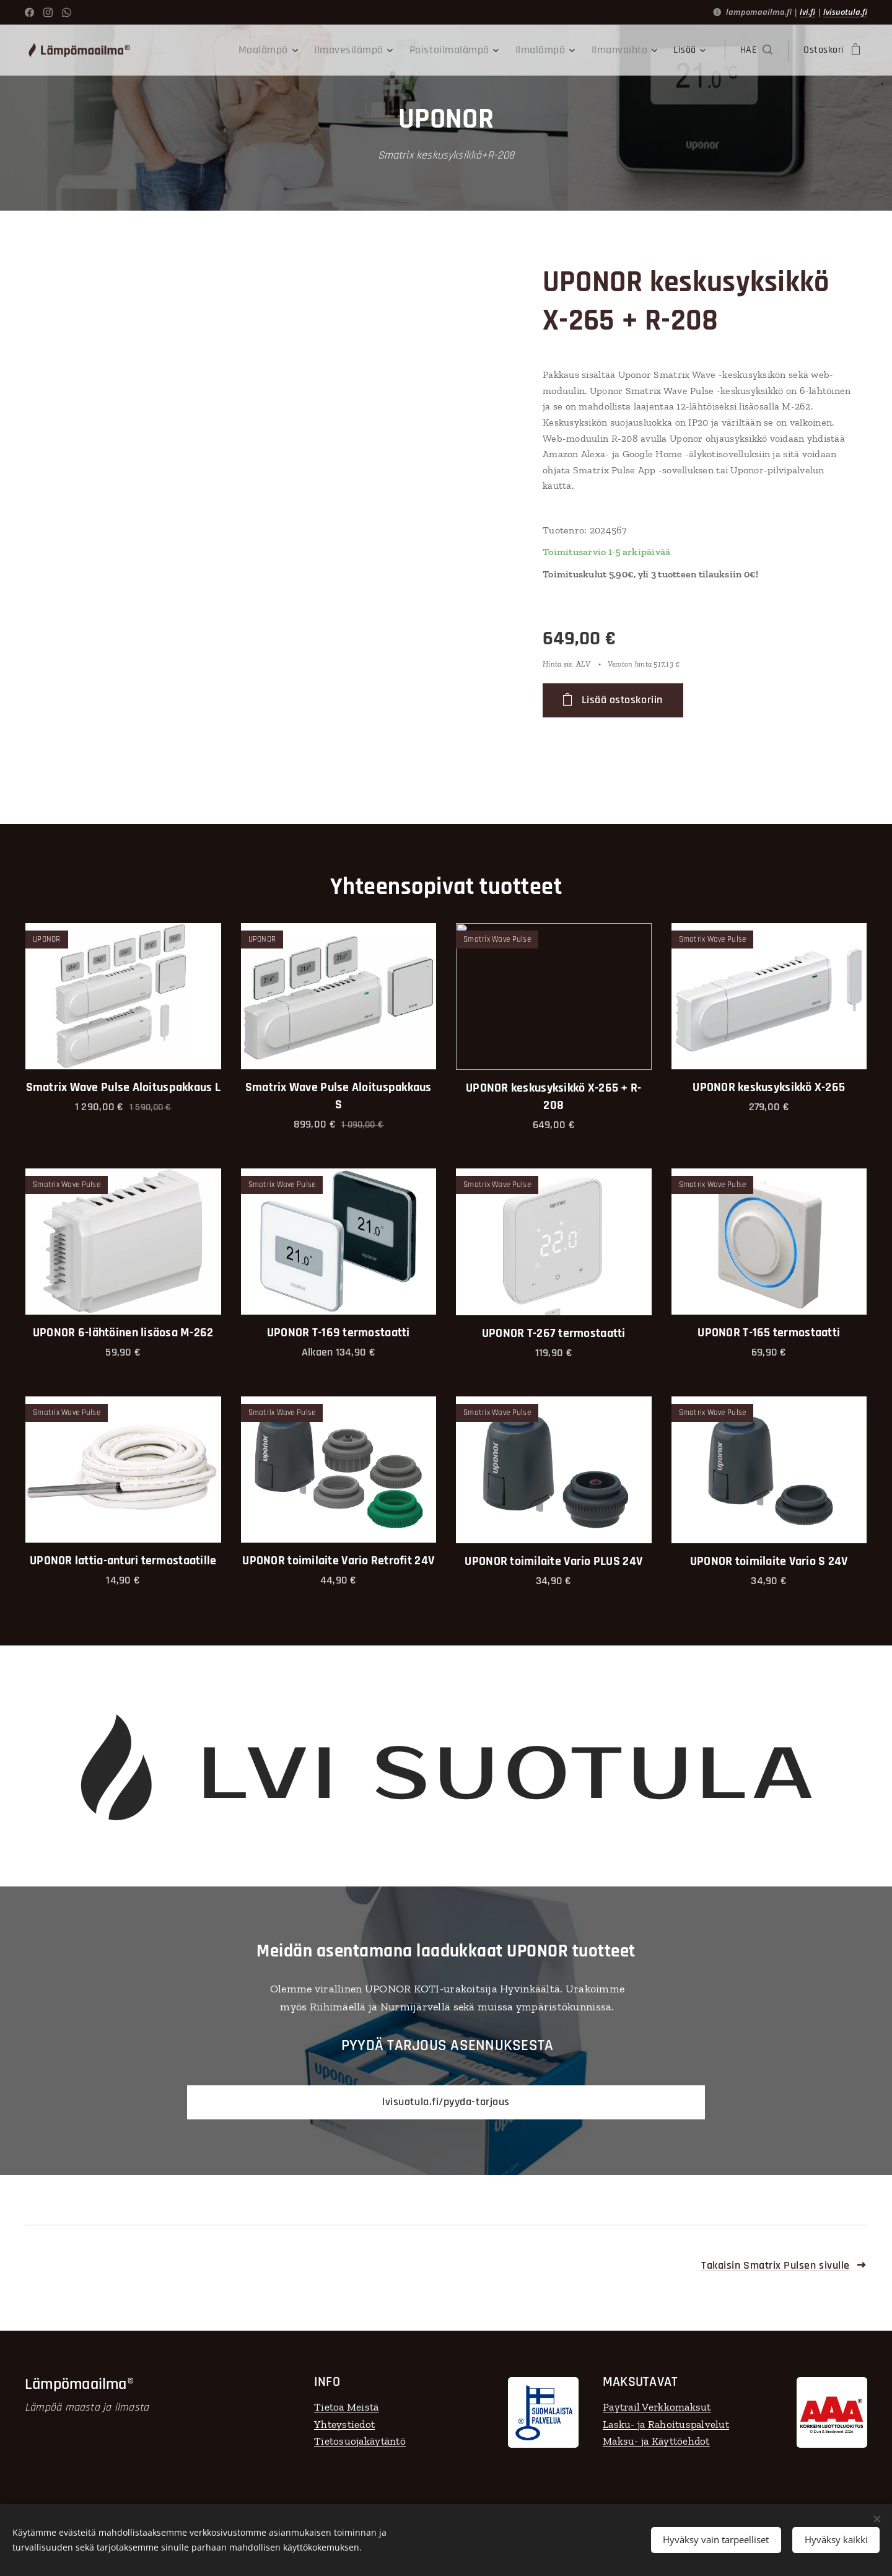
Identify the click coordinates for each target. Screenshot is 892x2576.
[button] (756, 50)
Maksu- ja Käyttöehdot (656, 2441)
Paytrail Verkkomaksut (657, 2407)
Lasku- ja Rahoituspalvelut (666, 2424)
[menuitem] (268, 50)
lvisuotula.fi (845, 11)
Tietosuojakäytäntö (360, 2441)
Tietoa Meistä (346, 2407)
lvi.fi (807, 11)
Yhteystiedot (344, 2424)
